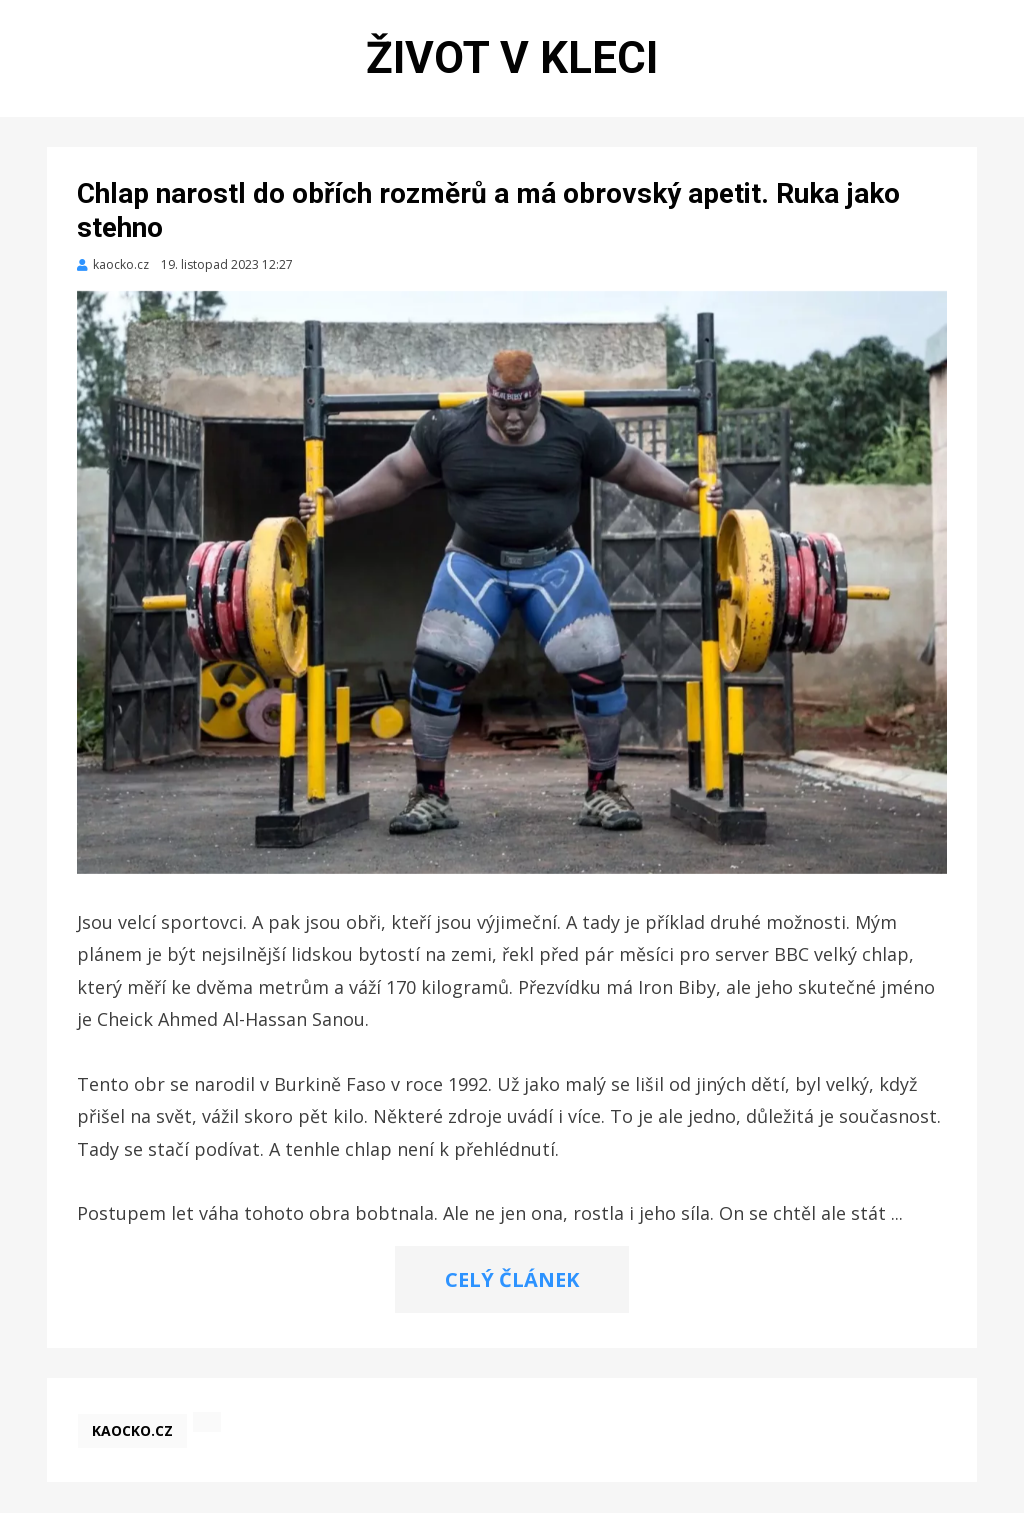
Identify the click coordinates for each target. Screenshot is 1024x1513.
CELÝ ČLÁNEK (512, 1279)
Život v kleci (512, 58)
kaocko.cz (132, 1430)
